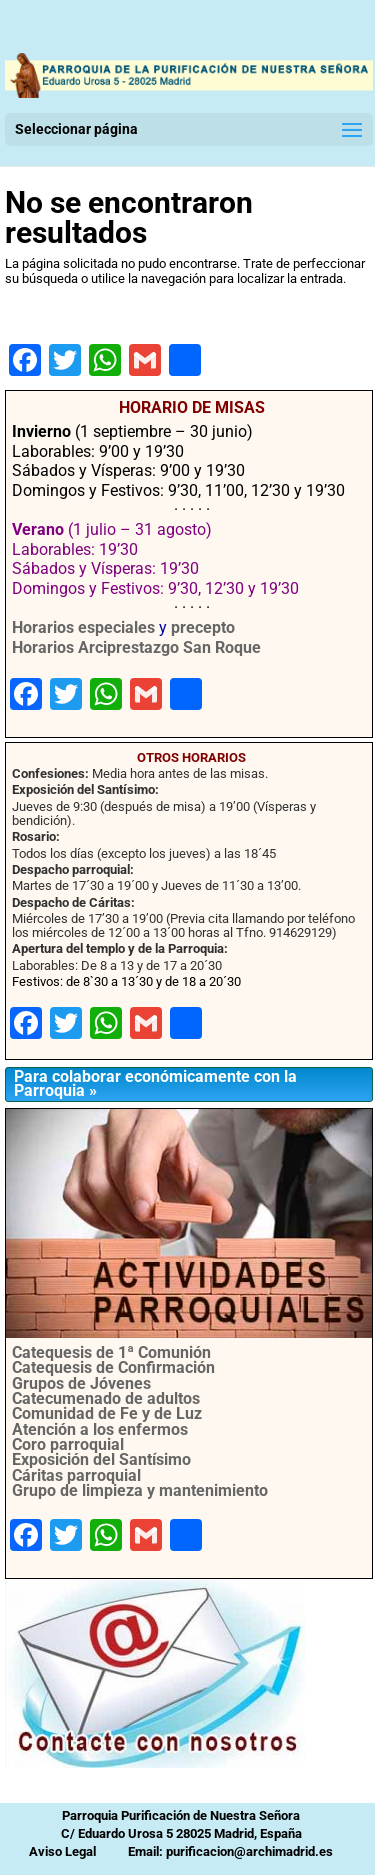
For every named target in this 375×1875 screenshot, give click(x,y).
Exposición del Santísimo (101, 1459)
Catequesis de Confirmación (113, 1367)
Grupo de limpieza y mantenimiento (140, 1490)
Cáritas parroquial (76, 1475)
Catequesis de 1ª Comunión (111, 1352)
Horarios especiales (83, 627)
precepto (203, 627)
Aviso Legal (62, 1851)
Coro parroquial (68, 1444)
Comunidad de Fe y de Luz (107, 1413)
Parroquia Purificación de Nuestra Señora (181, 1815)
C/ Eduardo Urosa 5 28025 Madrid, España (181, 1833)
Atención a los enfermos (100, 1429)
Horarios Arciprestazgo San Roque (136, 647)
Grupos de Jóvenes (81, 1383)
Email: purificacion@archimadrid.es (230, 1851)
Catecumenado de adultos (106, 1398)
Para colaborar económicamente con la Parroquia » (155, 1083)
